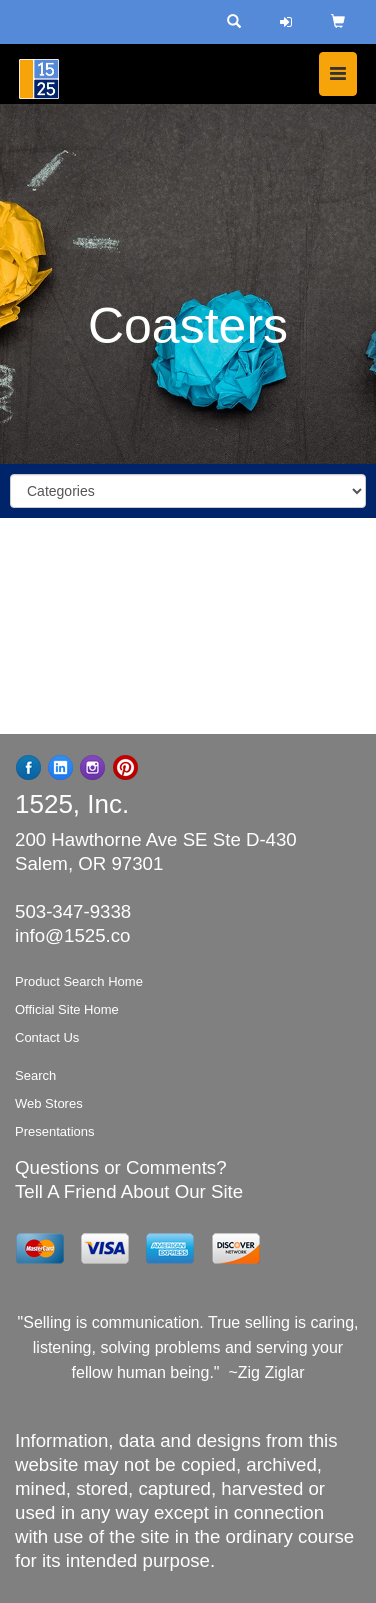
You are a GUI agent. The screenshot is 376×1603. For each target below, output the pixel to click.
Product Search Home (79, 981)
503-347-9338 (73, 911)
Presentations (55, 1131)
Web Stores (49, 1103)
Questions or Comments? (121, 1167)
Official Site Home (67, 1009)
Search (35, 1075)
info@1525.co (72, 935)
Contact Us (47, 1037)
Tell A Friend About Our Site (129, 1191)
